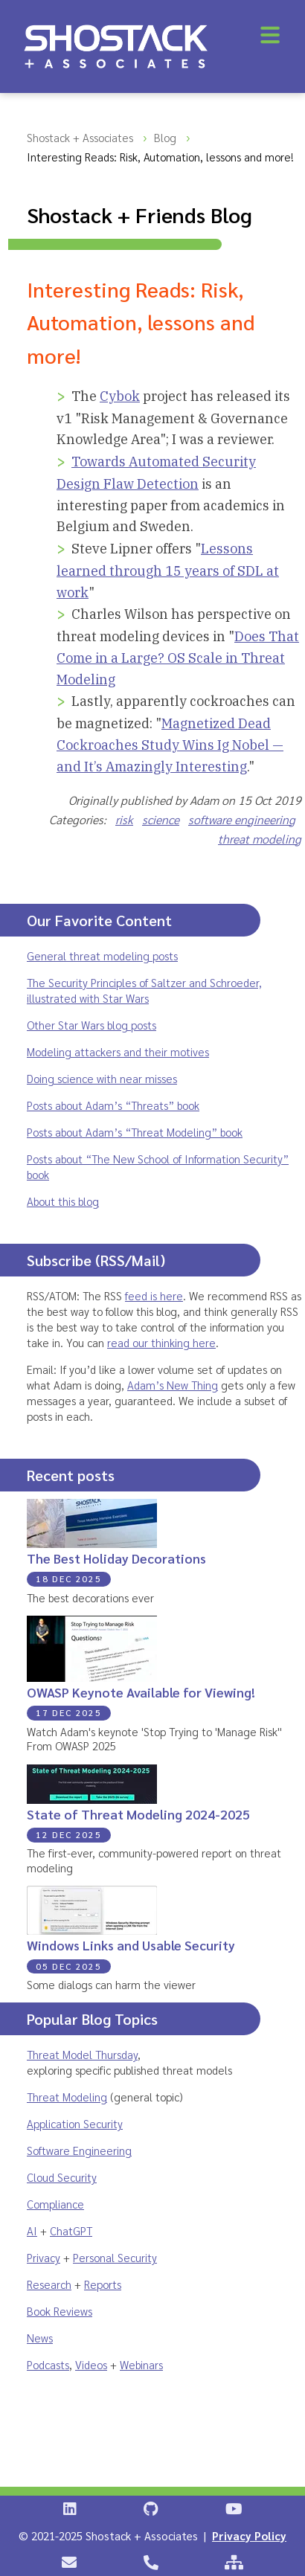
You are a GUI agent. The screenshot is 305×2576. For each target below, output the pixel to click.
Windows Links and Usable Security (131, 1944)
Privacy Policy (249, 2535)
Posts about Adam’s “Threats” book (113, 1105)
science (160, 819)
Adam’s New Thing (172, 1385)
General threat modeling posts (102, 955)
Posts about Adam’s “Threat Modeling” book (135, 1132)
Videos (91, 2364)
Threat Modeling (67, 2097)
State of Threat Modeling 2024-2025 (138, 1813)
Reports (102, 2284)
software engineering (241, 819)
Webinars (141, 2364)
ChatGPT (71, 2230)
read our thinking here (161, 1342)
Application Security (75, 2123)
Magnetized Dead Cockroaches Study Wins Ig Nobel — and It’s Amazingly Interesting (170, 745)
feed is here (154, 1295)
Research (49, 2284)
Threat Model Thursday (82, 2054)
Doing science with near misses (102, 1078)
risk (124, 819)
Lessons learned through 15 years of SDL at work (168, 570)
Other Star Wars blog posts (91, 1025)
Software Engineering (79, 2150)
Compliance (55, 2204)
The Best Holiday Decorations (116, 1558)
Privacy (43, 2257)
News (40, 2338)
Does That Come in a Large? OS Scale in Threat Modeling (178, 658)
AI (32, 2230)
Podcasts (48, 2364)
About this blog (63, 1201)
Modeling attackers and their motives (118, 1051)
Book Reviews (59, 2311)
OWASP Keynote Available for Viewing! (141, 1691)
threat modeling (259, 839)
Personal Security (115, 2257)
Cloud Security (62, 2177)
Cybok (120, 396)
